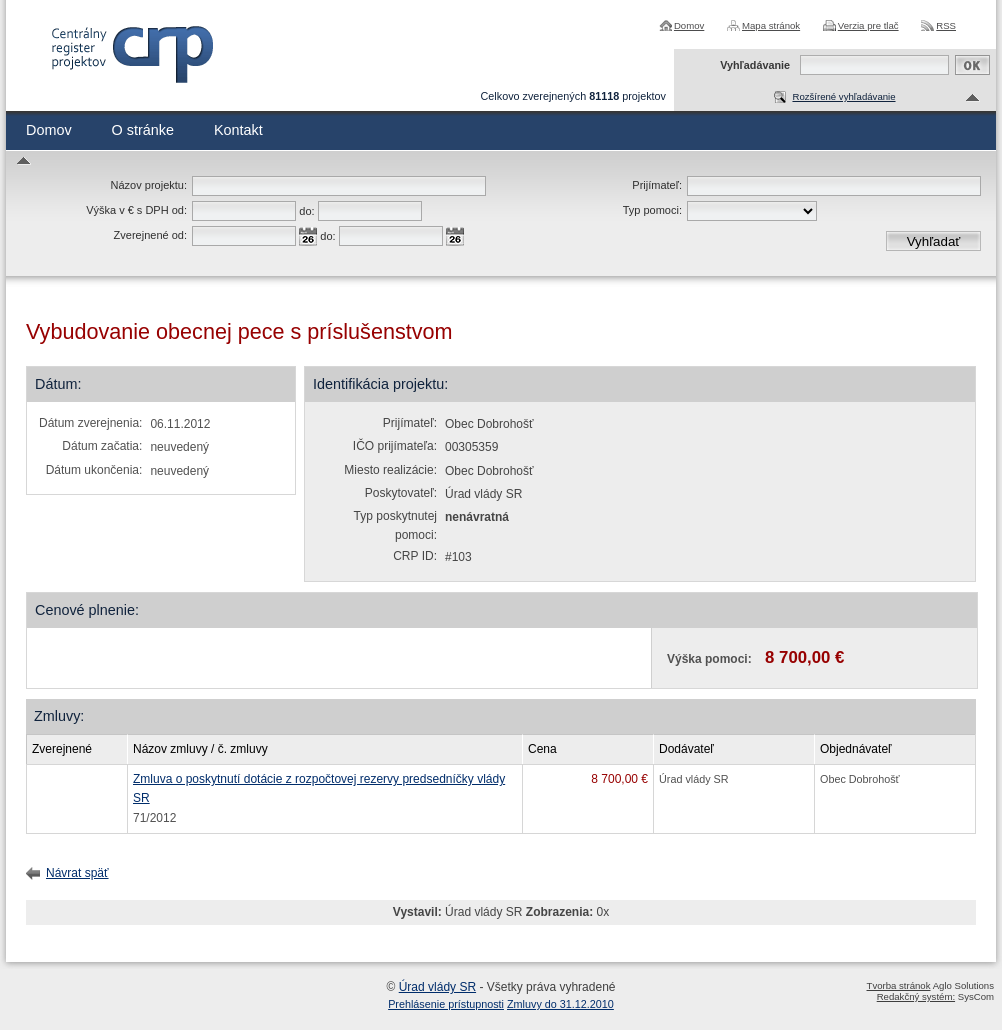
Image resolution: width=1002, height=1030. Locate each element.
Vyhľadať (934, 241)
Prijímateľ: (657, 185)
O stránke (143, 130)
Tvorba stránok (899, 985)
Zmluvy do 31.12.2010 (560, 1004)
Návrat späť (77, 873)
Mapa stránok (771, 25)
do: (306, 211)
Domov (689, 25)
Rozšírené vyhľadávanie (843, 96)
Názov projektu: (149, 185)
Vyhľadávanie (755, 65)
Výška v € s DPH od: (136, 210)
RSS (946, 25)
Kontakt (238, 130)
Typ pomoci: (652, 210)
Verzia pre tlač (868, 25)
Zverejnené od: (150, 235)
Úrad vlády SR (437, 987)
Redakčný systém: (916, 996)
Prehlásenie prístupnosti (446, 1004)
